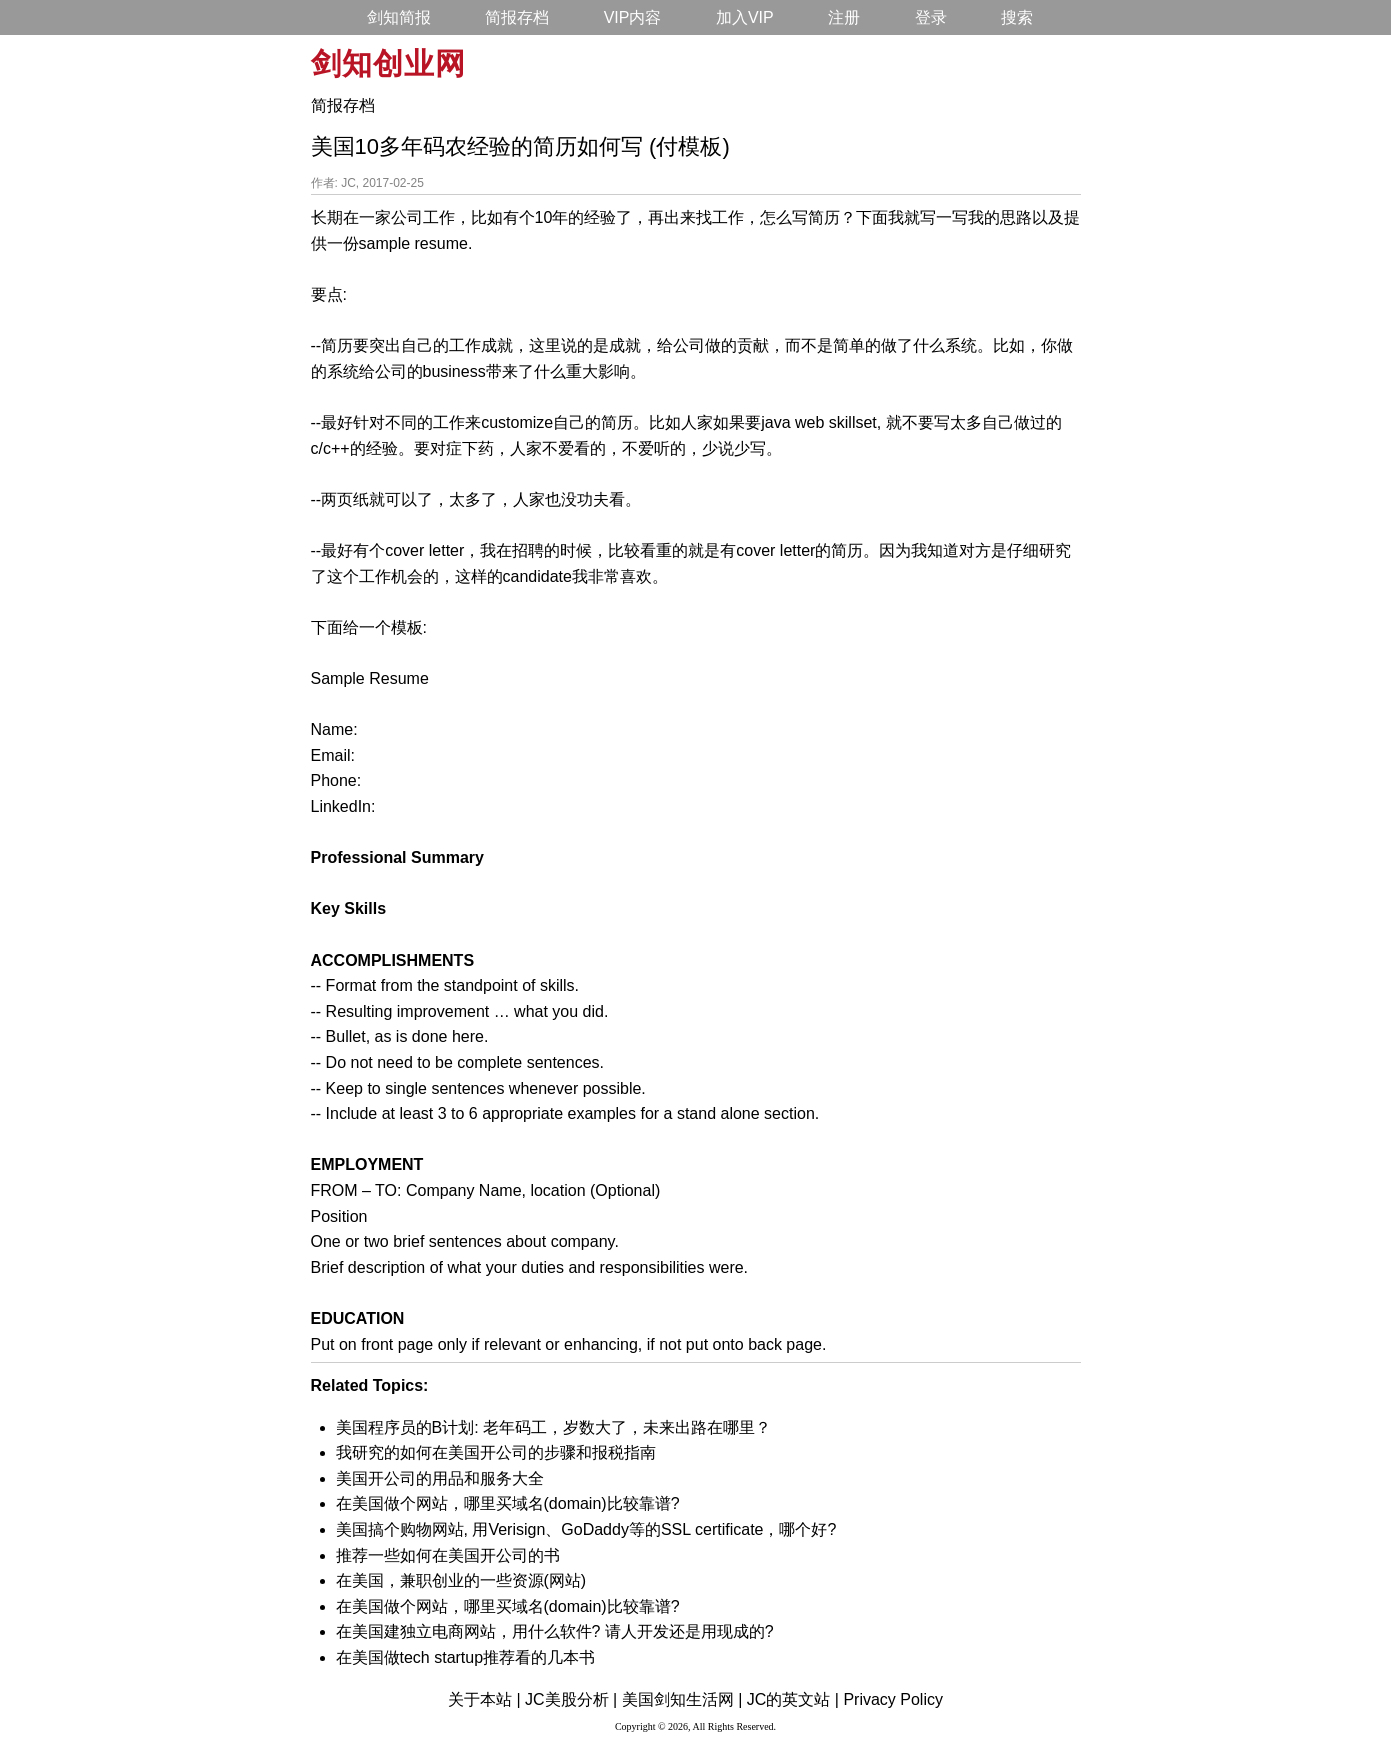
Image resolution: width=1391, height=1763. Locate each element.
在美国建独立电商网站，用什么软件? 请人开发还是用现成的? (555, 1631)
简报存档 (517, 17)
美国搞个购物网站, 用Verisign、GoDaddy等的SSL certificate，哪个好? (586, 1529)
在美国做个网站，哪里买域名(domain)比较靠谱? (508, 1503)
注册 (844, 17)
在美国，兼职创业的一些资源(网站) (461, 1580)
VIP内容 (633, 17)
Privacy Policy (893, 1699)
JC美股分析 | (571, 1699)
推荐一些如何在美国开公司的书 (448, 1555)
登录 (931, 17)
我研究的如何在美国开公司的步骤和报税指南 (496, 1452)
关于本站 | (484, 1699)
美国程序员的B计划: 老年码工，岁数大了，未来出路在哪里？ (554, 1427)
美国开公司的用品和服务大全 (440, 1478)
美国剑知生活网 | (682, 1699)
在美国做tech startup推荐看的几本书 (466, 1657)
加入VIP (745, 17)
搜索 (1017, 17)
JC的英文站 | (793, 1699)
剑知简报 (399, 17)
